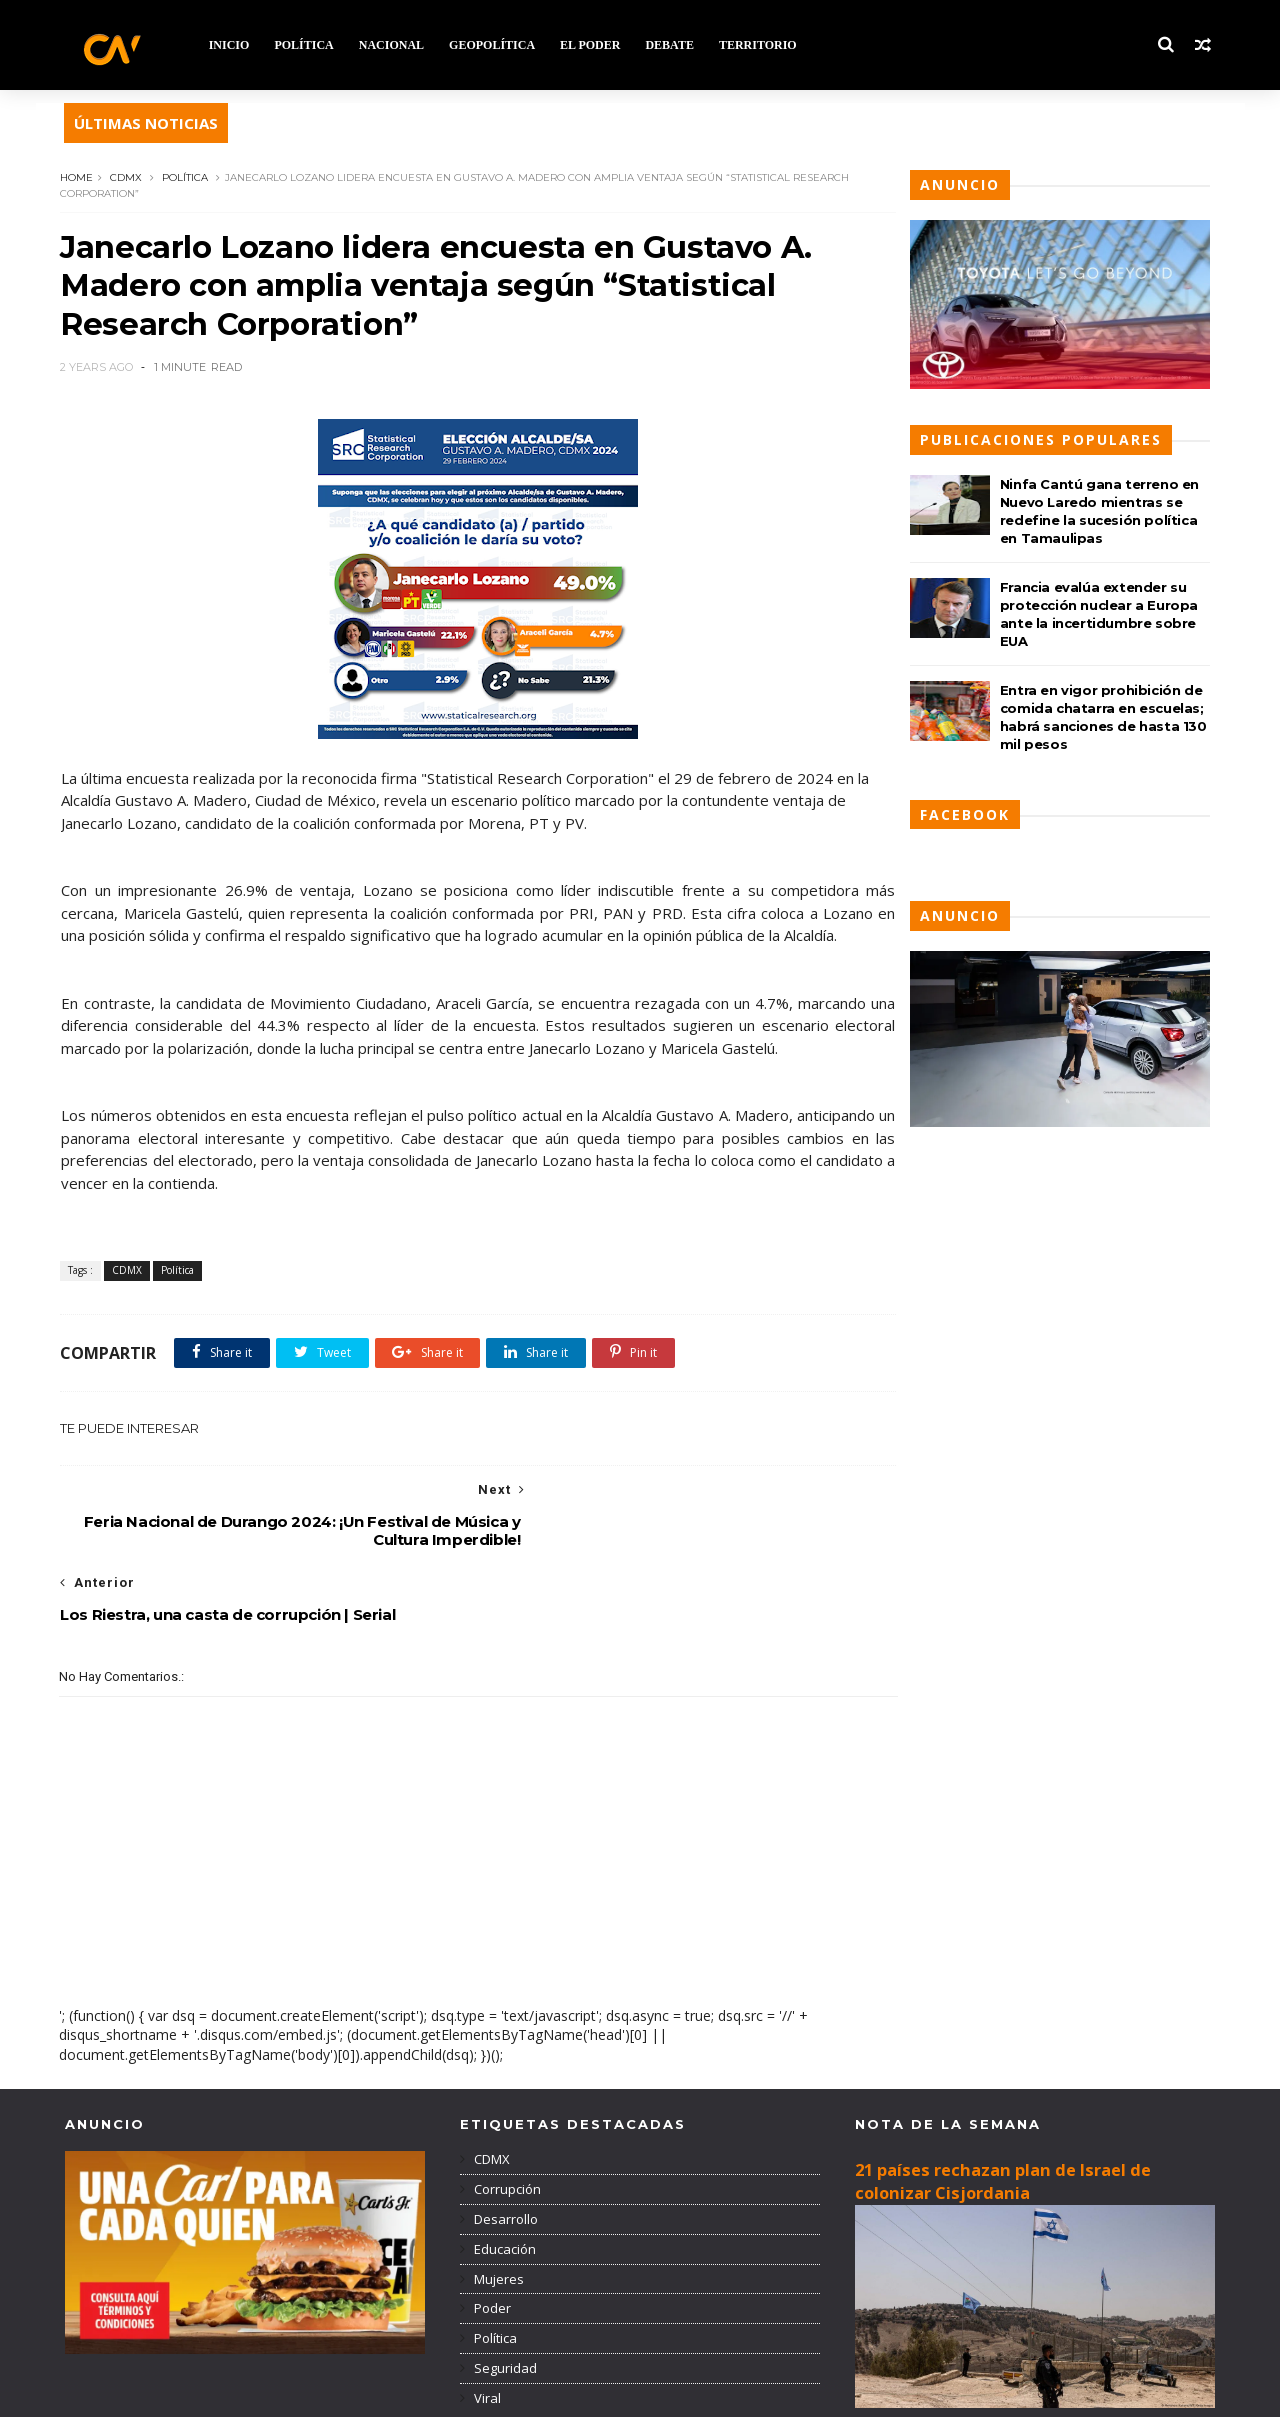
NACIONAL (394, 45)
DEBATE (673, 45)
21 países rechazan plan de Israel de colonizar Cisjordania (1003, 2110)
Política (190, 177)
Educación (503, 2177)
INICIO (232, 45)
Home (81, 177)
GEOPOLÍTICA (495, 45)
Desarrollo (504, 2147)
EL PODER (593, 45)
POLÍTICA (307, 45)
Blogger (375, 2391)
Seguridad (504, 2296)
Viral (486, 2326)
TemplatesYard (212, 2391)
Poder (491, 2237)
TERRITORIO (761, 45)
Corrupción (506, 2117)
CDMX (131, 177)
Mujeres (497, 2207)
